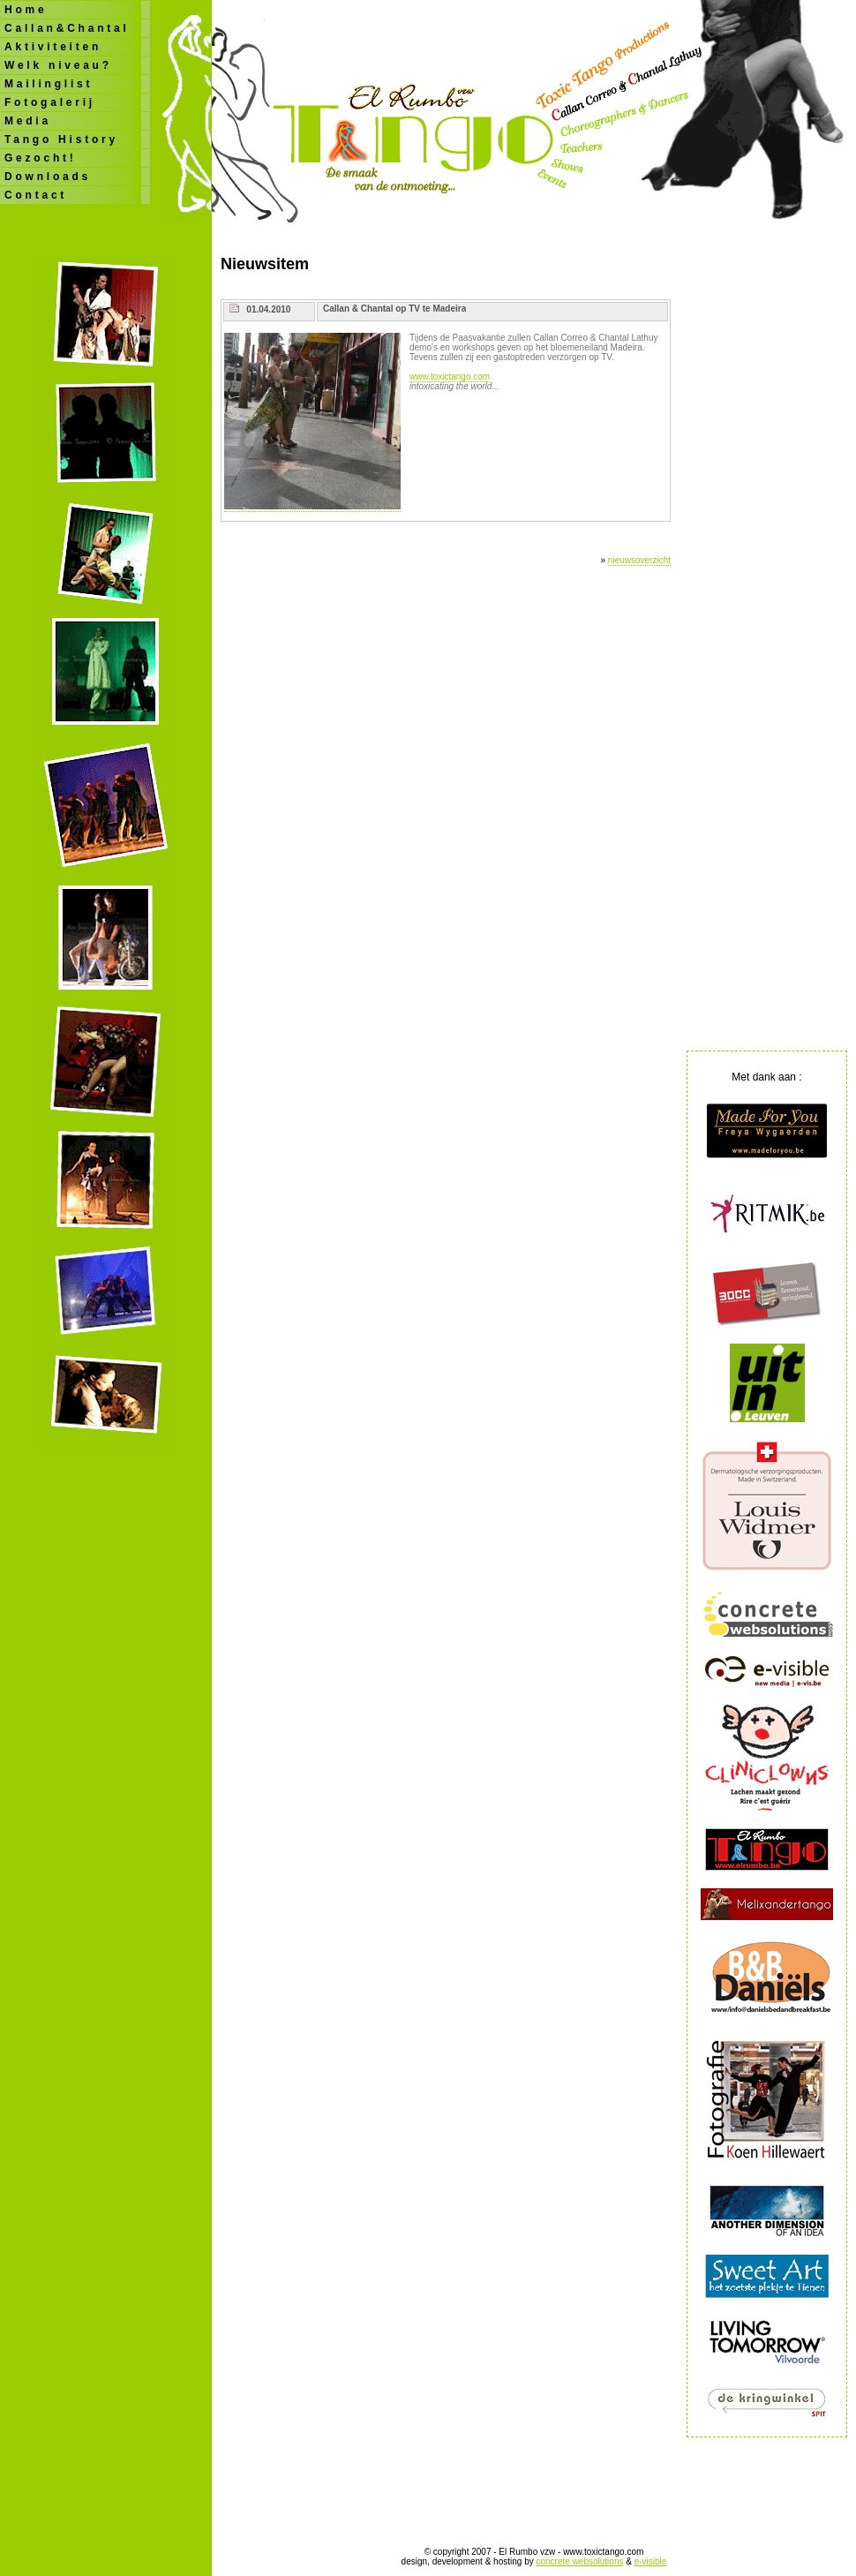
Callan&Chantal (67, 28)
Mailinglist (48, 84)
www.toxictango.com (449, 376)
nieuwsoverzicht (639, 560)
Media (27, 121)
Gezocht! (40, 158)
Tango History (61, 139)
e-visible (650, 2561)
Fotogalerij (49, 102)
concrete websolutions (580, 2561)
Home (25, 10)
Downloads (47, 176)
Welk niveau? (58, 65)
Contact (35, 195)
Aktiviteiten (52, 47)
